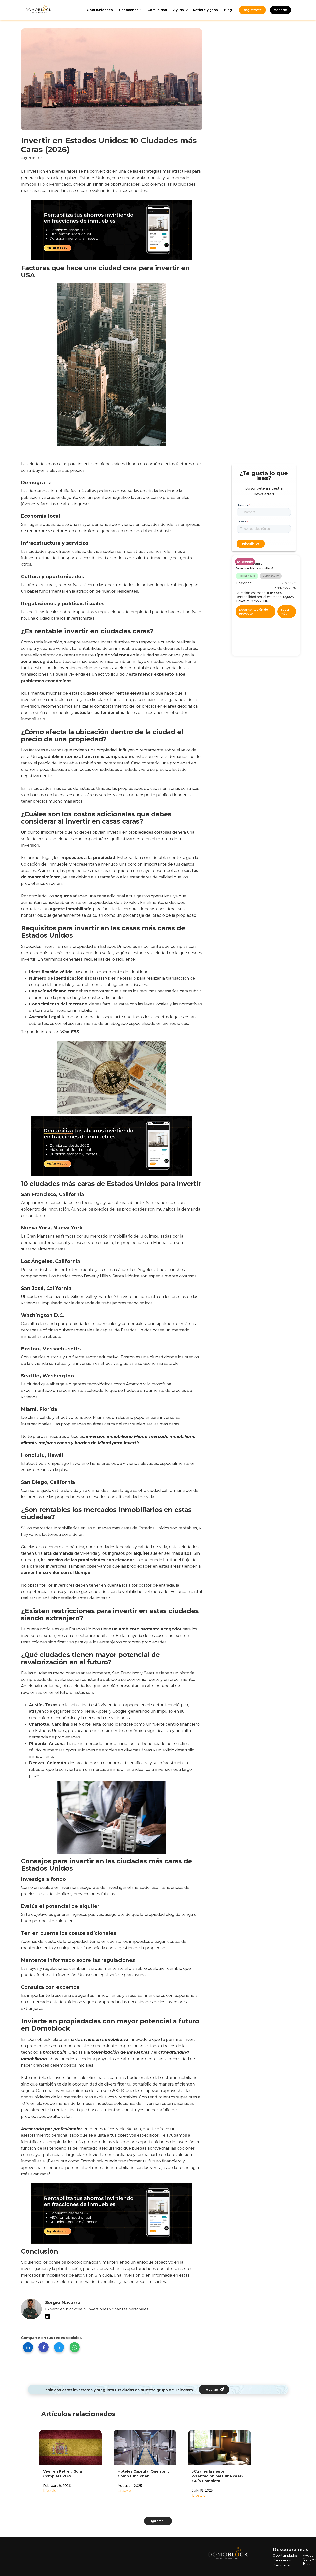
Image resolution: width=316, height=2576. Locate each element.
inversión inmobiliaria (104, 2039)
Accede (280, 10)
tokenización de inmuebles (120, 2052)
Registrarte (252, 10)
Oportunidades (100, 10)
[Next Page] (158, 2521)
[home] (38, 10)
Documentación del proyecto (254, 611)
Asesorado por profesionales (52, 2128)
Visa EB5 (69, 1031)
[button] (130, 10)
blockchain (55, 2052)
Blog (228, 10)
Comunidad (157, 10)
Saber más (285, 611)
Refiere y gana (205, 10)
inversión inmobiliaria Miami (116, 1436)
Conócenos (282, 2560)
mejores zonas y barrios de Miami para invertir (88, 1442)
